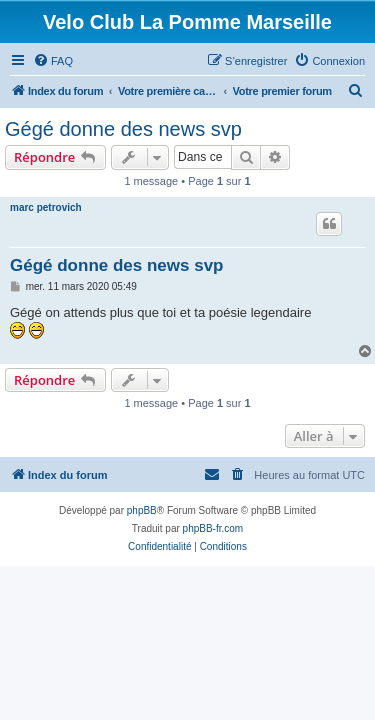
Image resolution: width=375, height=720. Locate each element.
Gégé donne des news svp (123, 129)
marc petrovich (46, 207)
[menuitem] (53, 61)
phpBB (142, 510)
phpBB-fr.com (213, 528)
